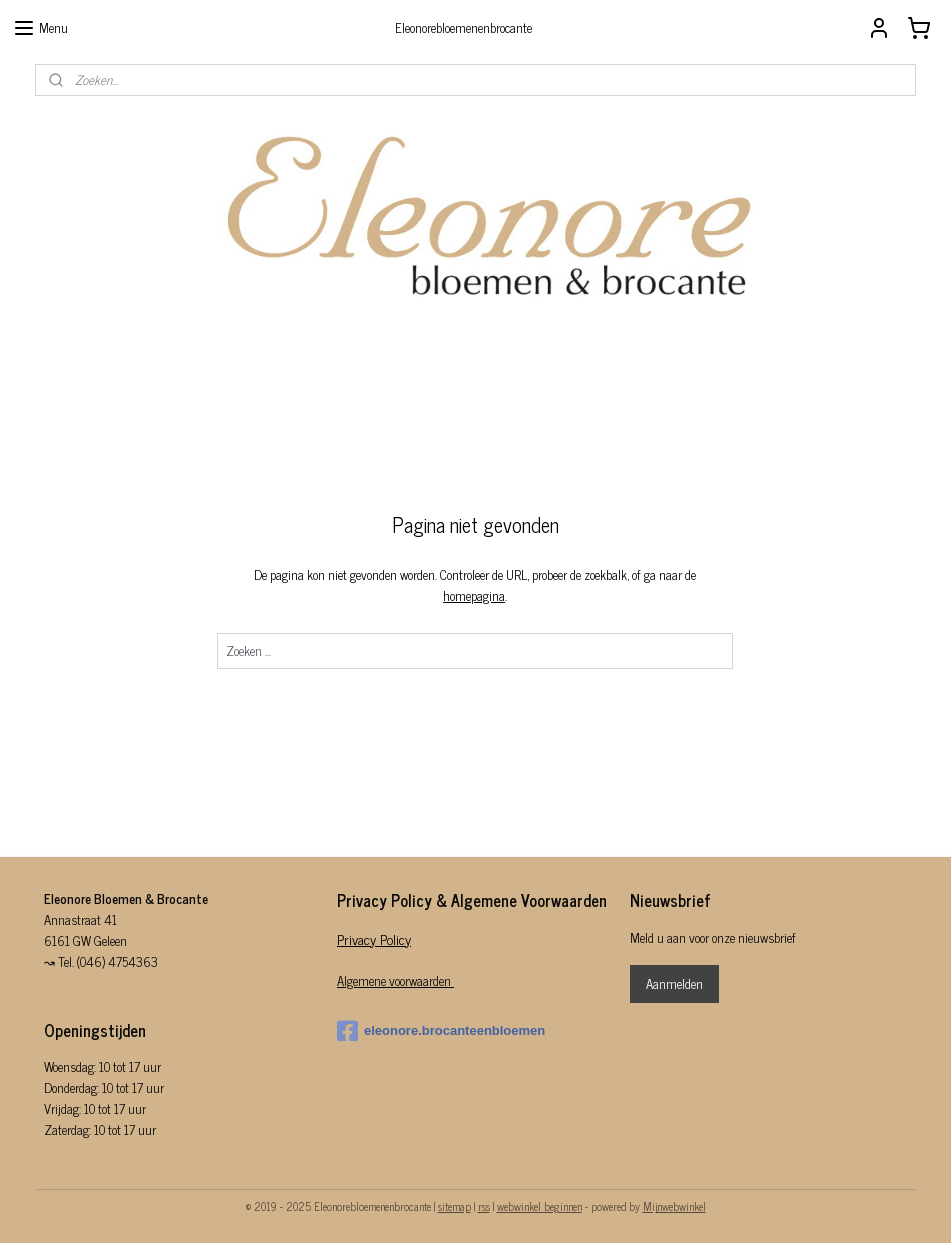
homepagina (475, 595)
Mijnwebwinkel (674, 1206)
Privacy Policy (374, 938)
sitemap (454, 1206)
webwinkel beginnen (539, 1206)
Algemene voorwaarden (395, 980)
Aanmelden (674, 983)
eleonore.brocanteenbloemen (441, 1031)
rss (484, 1206)
